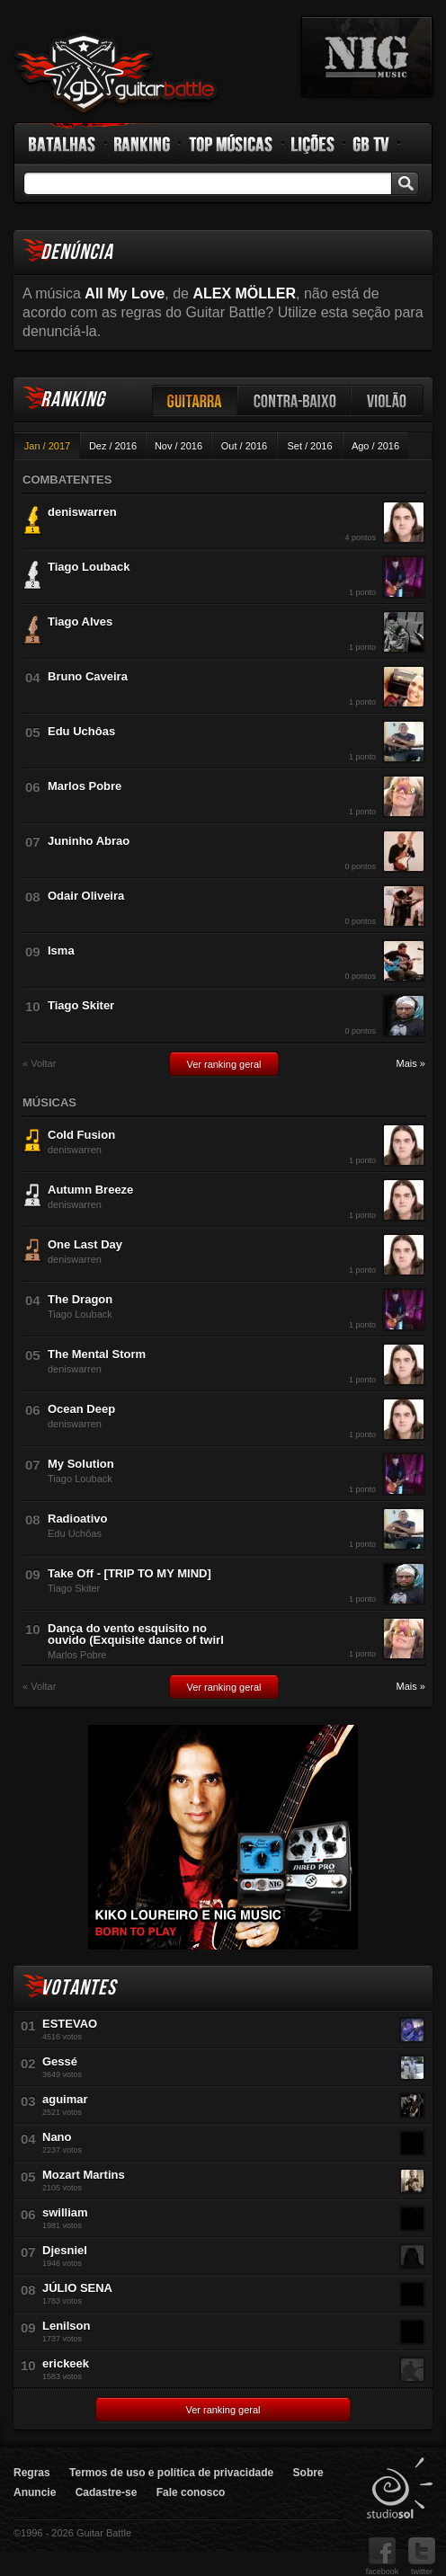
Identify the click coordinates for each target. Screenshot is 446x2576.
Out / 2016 (244, 445)
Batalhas (63, 144)
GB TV (371, 144)
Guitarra (195, 400)
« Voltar (39, 1064)
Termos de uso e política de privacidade (171, 2472)
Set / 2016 (309, 445)
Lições (313, 144)
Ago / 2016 (375, 445)
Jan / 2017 (47, 445)
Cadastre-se (107, 2492)
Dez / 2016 (113, 445)
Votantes (78, 1988)
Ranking (142, 144)
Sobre (308, 2472)
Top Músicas (231, 144)
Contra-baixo (295, 400)
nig (367, 56)
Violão (387, 400)
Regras (31, 2472)
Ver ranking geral (223, 1064)
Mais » (411, 1064)
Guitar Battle (116, 74)
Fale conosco (191, 2492)
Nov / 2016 (178, 445)
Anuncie (34, 2492)
